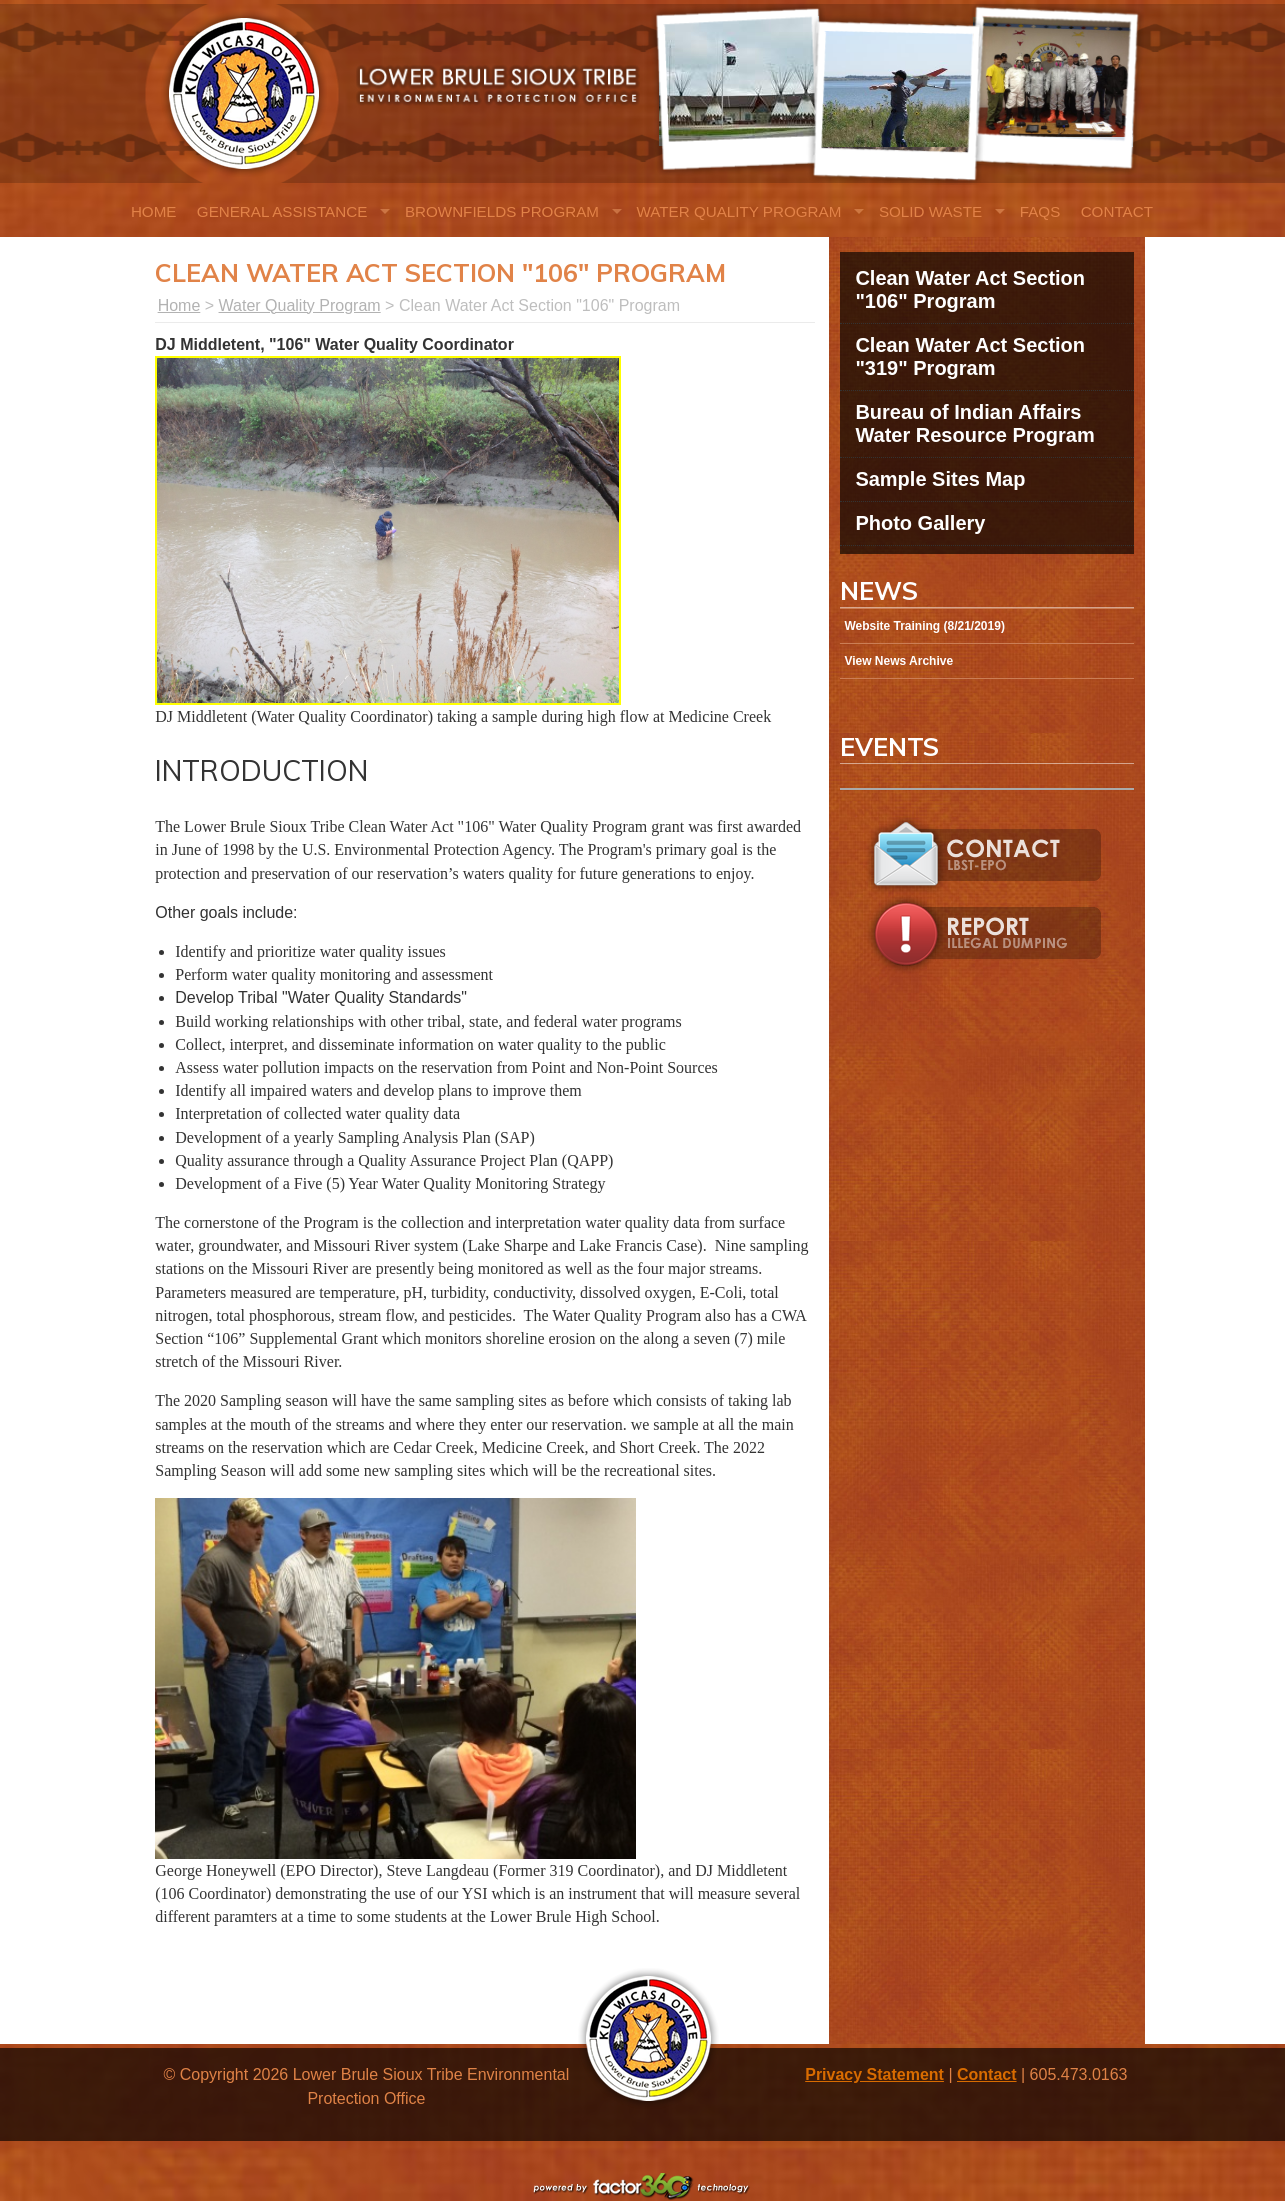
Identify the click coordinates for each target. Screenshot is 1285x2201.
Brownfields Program (502, 211)
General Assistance (282, 211)
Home (154, 211)
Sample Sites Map (940, 479)
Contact (1117, 211)
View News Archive (898, 661)
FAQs (1040, 211)
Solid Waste (930, 211)
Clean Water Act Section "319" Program (970, 356)
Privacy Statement (874, 2074)
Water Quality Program (739, 211)
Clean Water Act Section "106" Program (970, 289)
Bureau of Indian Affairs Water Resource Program (974, 423)
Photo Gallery (920, 523)
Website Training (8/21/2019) (924, 626)
